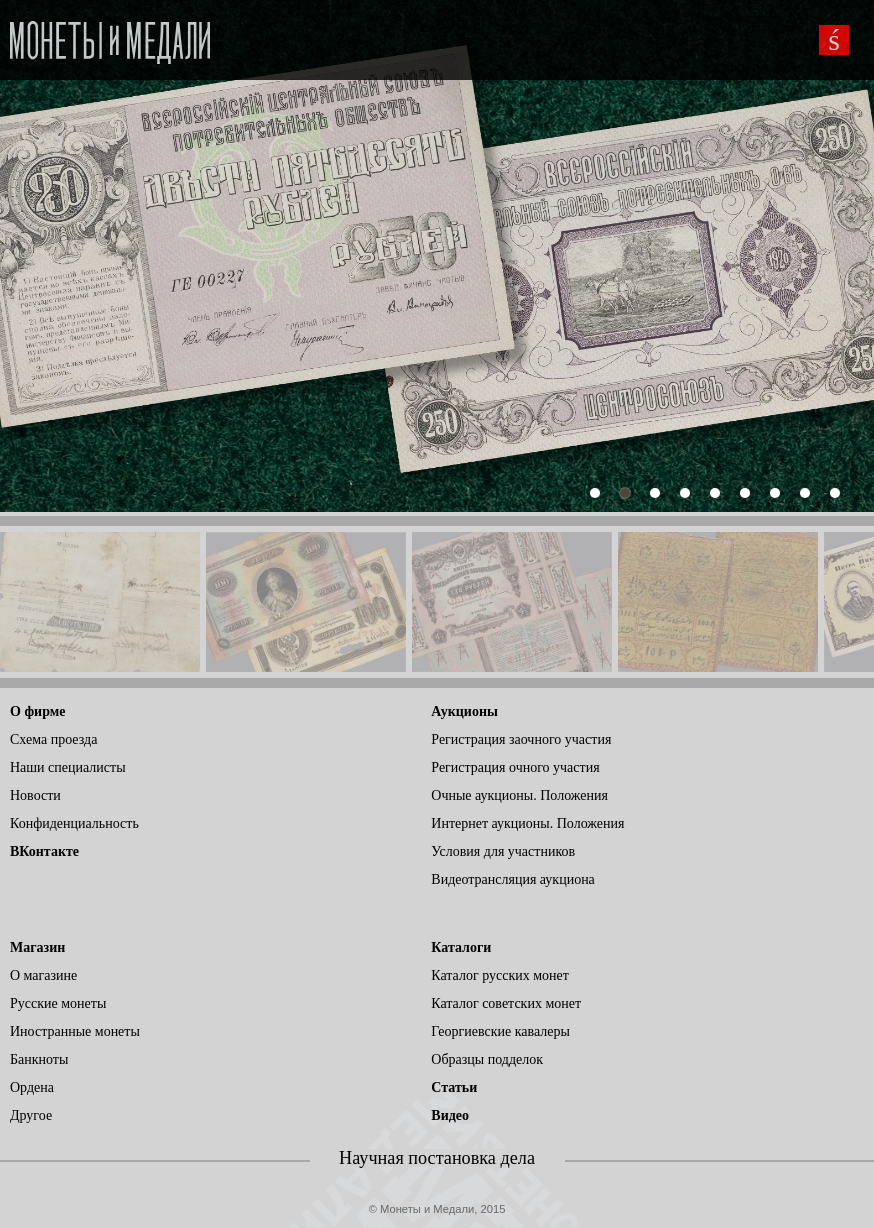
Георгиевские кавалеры (500, 1031)
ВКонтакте (44, 851)
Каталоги (461, 947)
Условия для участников (503, 851)
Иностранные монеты (75, 1031)
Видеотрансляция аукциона (513, 879)
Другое (31, 1115)
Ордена (32, 1087)
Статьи (454, 1087)
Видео (450, 1115)
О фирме (37, 711)
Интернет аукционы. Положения (527, 823)
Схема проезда (53, 739)
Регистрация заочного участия (521, 739)
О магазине (43, 975)
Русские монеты (58, 1003)
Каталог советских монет (506, 1003)
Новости (35, 795)
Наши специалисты (68, 767)
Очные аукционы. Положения (519, 795)
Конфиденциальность (74, 823)
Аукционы (464, 711)
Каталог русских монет (500, 975)
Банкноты (39, 1059)
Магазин (37, 947)
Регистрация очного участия (515, 767)
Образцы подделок (487, 1059)
